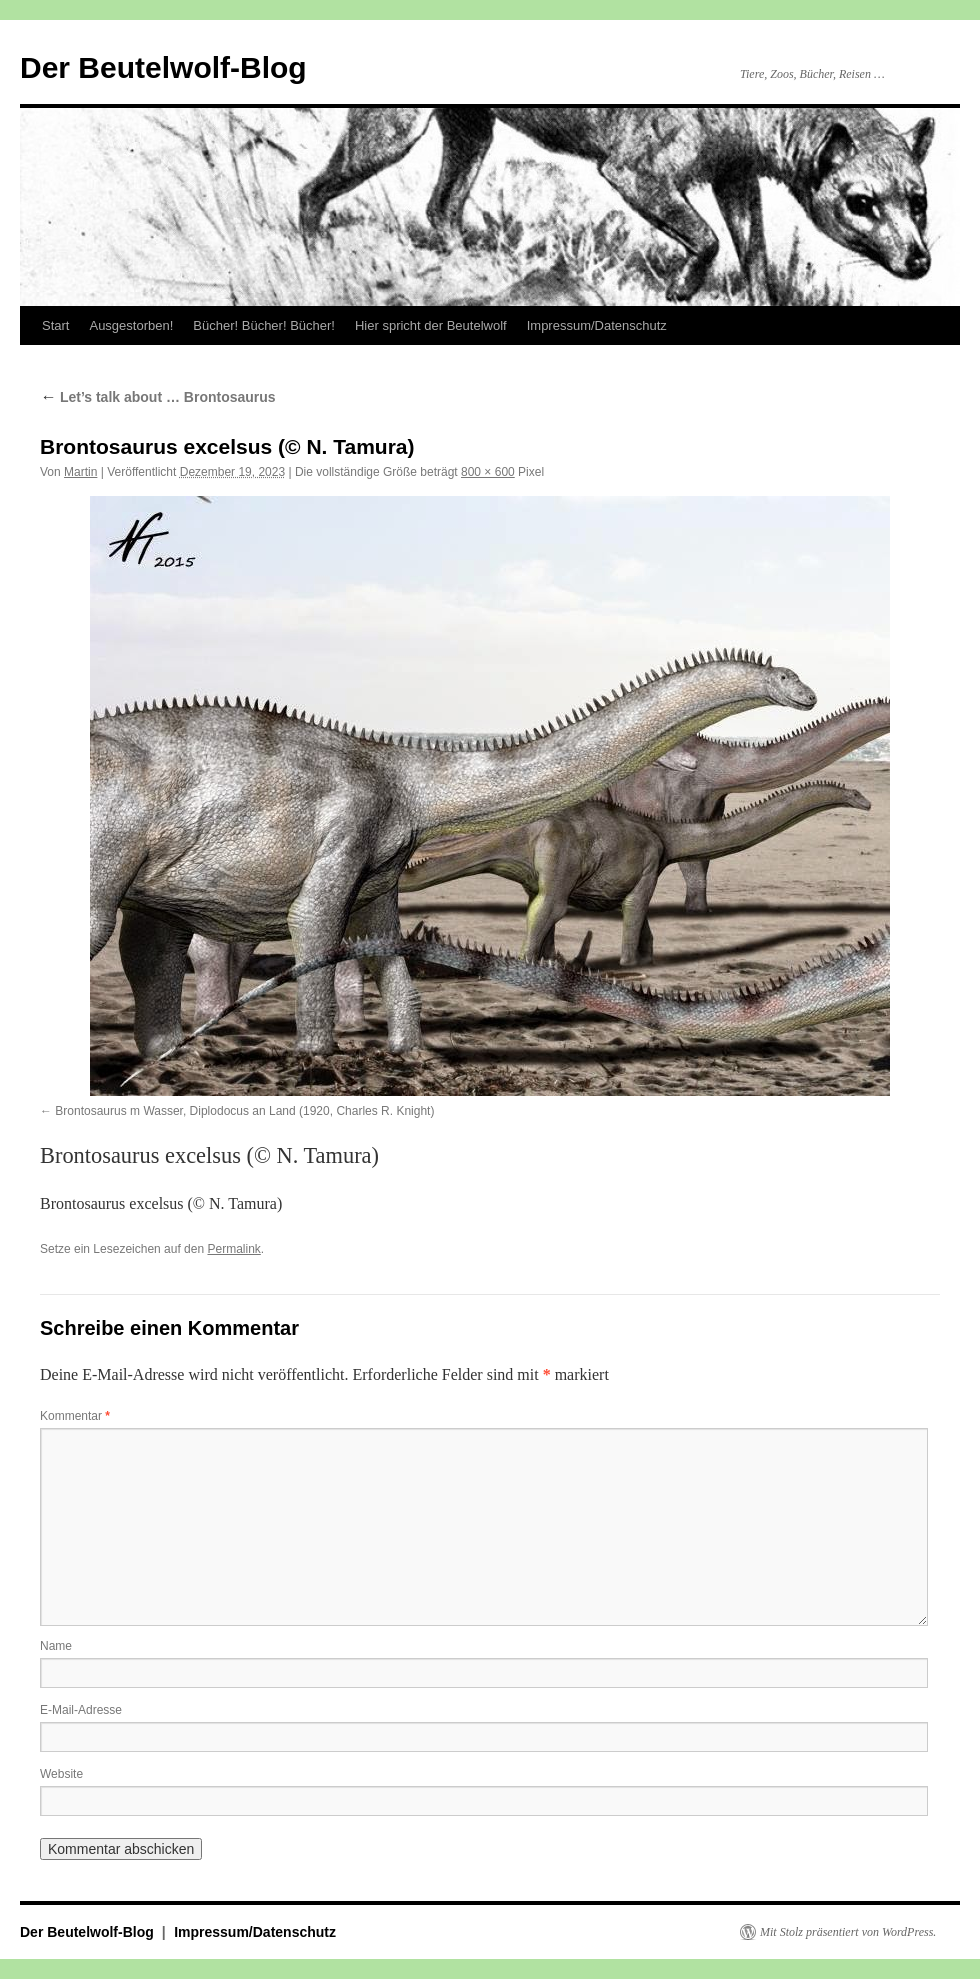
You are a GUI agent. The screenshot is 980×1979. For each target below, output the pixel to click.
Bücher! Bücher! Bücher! (264, 325)
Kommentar (75, 1416)
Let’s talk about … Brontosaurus (158, 397)
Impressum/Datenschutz (597, 325)
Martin (80, 472)
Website (61, 1774)
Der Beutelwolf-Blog (163, 67)
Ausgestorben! (131, 325)
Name (56, 1646)
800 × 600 (488, 472)
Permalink (233, 1249)
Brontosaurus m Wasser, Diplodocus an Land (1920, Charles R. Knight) (244, 1111)
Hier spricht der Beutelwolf (431, 325)
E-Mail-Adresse (81, 1710)
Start (55, 325)
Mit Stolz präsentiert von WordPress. (848, 1932)
